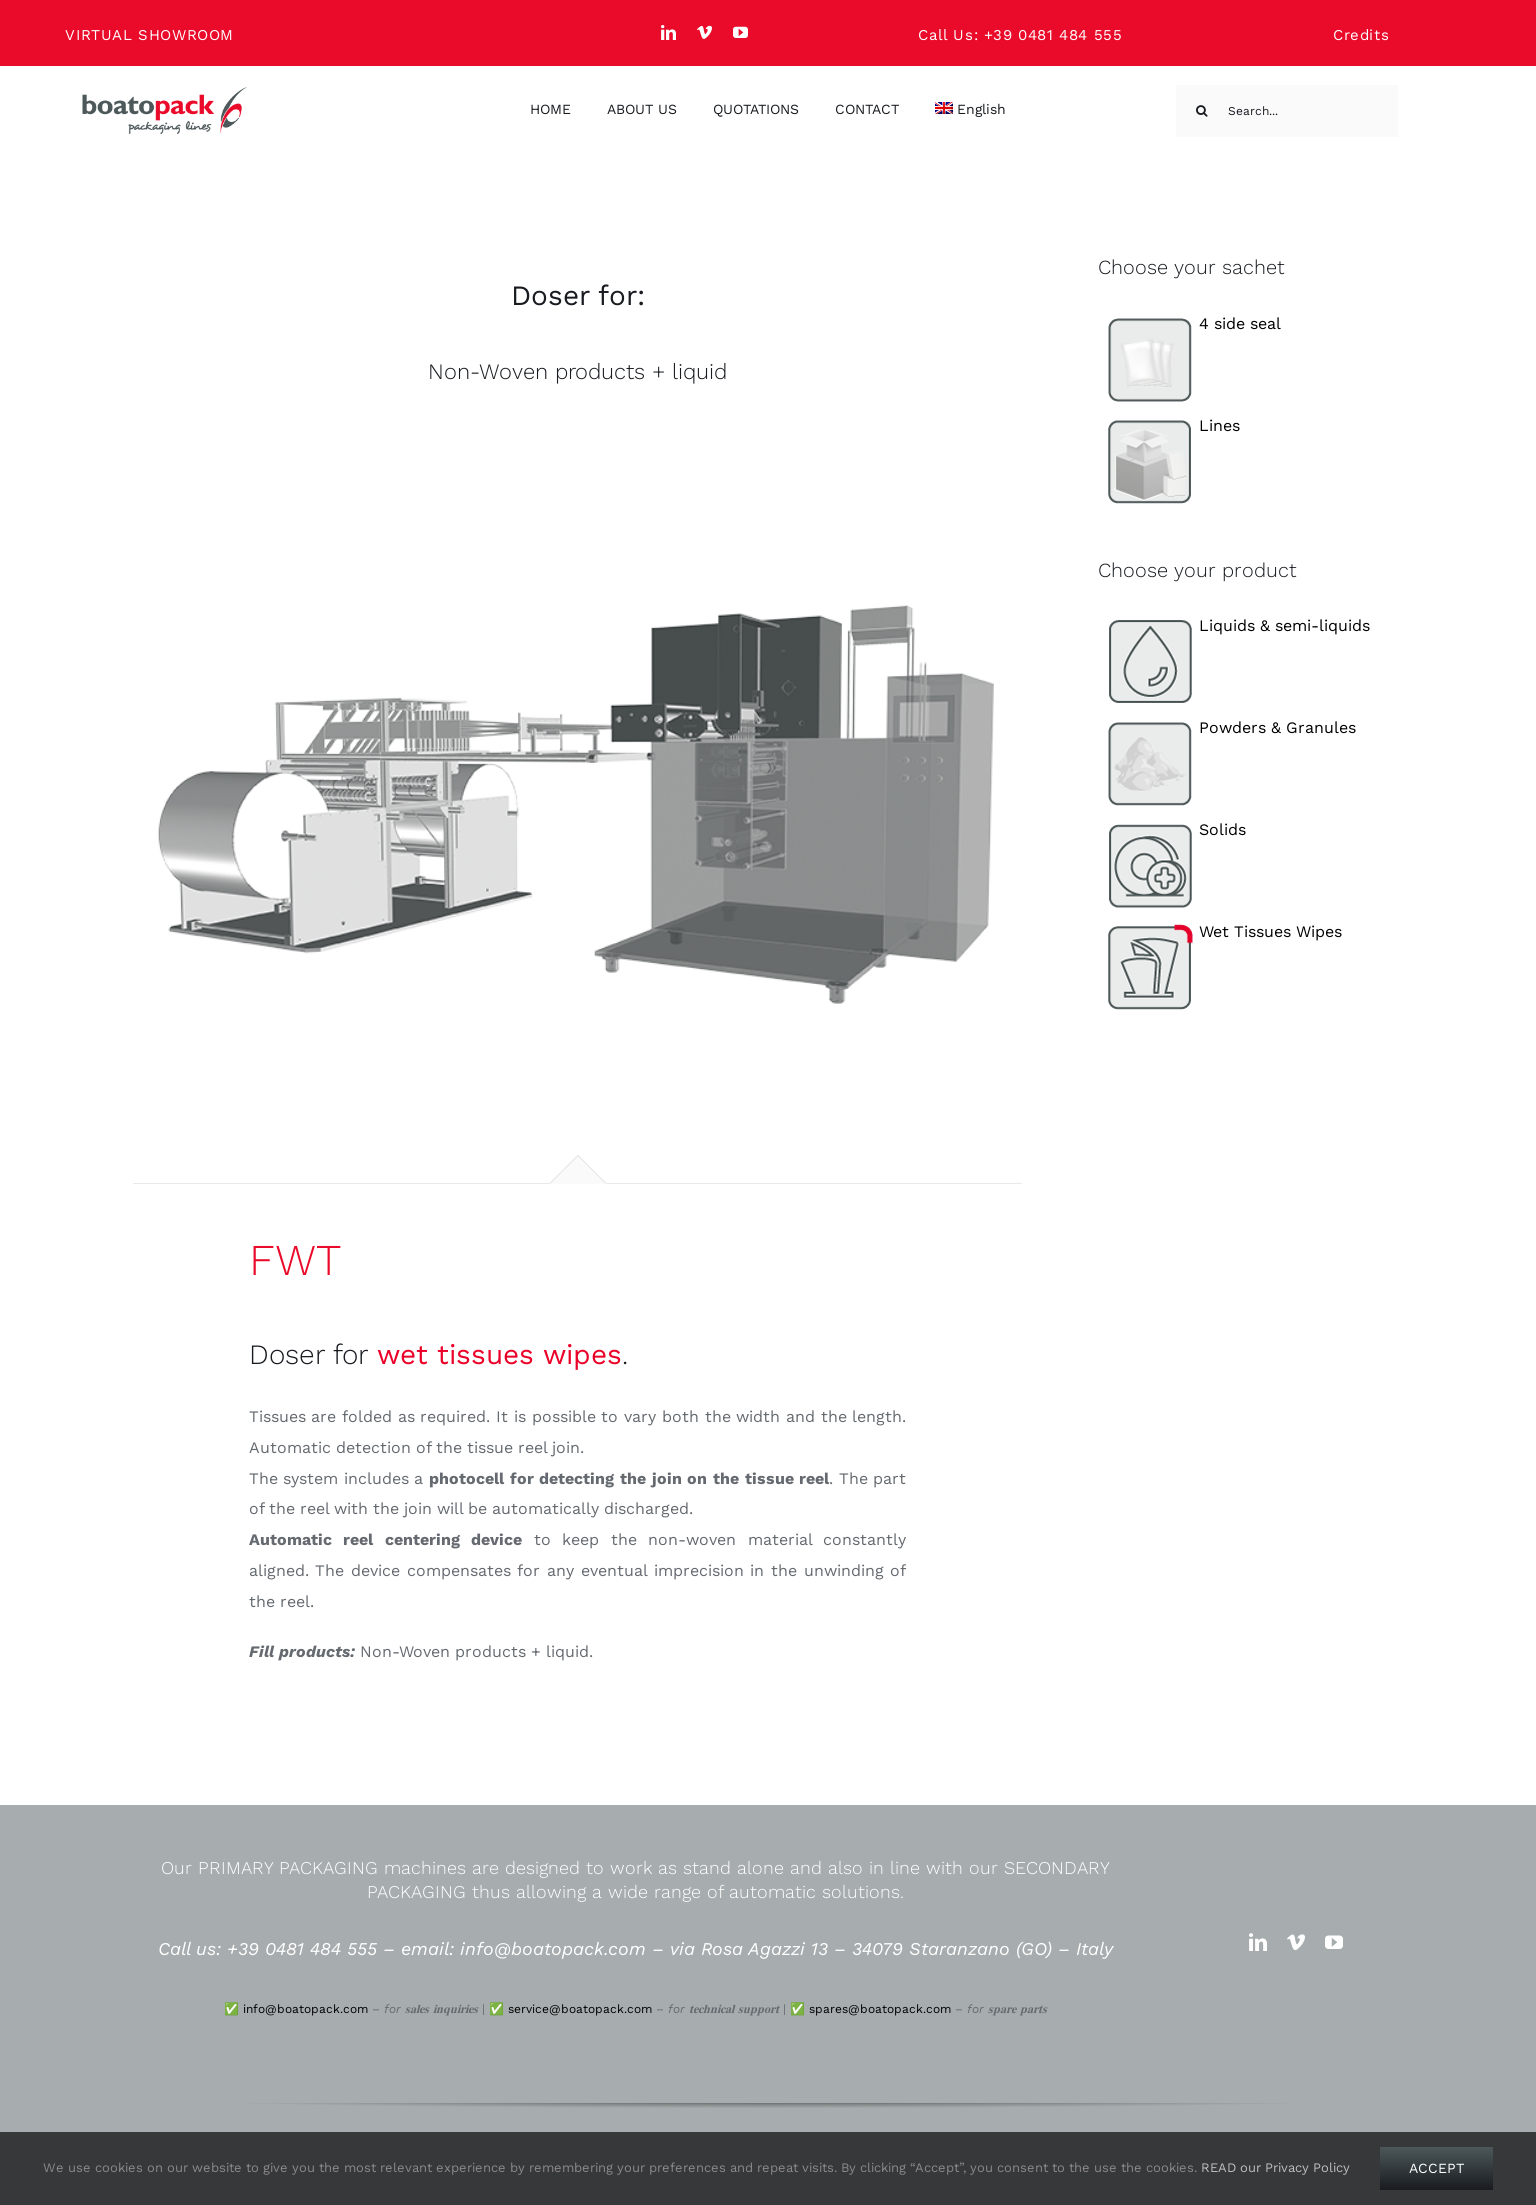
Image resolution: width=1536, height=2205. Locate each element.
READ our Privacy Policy (1275, 2167)
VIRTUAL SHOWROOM (149, 35)
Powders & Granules (1227, 727)
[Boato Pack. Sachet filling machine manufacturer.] (165, 93)
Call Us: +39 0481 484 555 (1020, 35)
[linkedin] (669, 32)
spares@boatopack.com (880, 2009)
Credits (1361, 35)
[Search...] (1287, 111)
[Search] (1202, 111)
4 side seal (1190, 323)
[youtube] (741, 32)
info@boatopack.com (305, 2009)
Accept (1436, 2168)
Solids (1172, 829)
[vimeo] (705, 32)
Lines (1169, 425)
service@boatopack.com (580, 2009)
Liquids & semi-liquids (1234, 625)
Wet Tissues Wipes (1220, 931)
